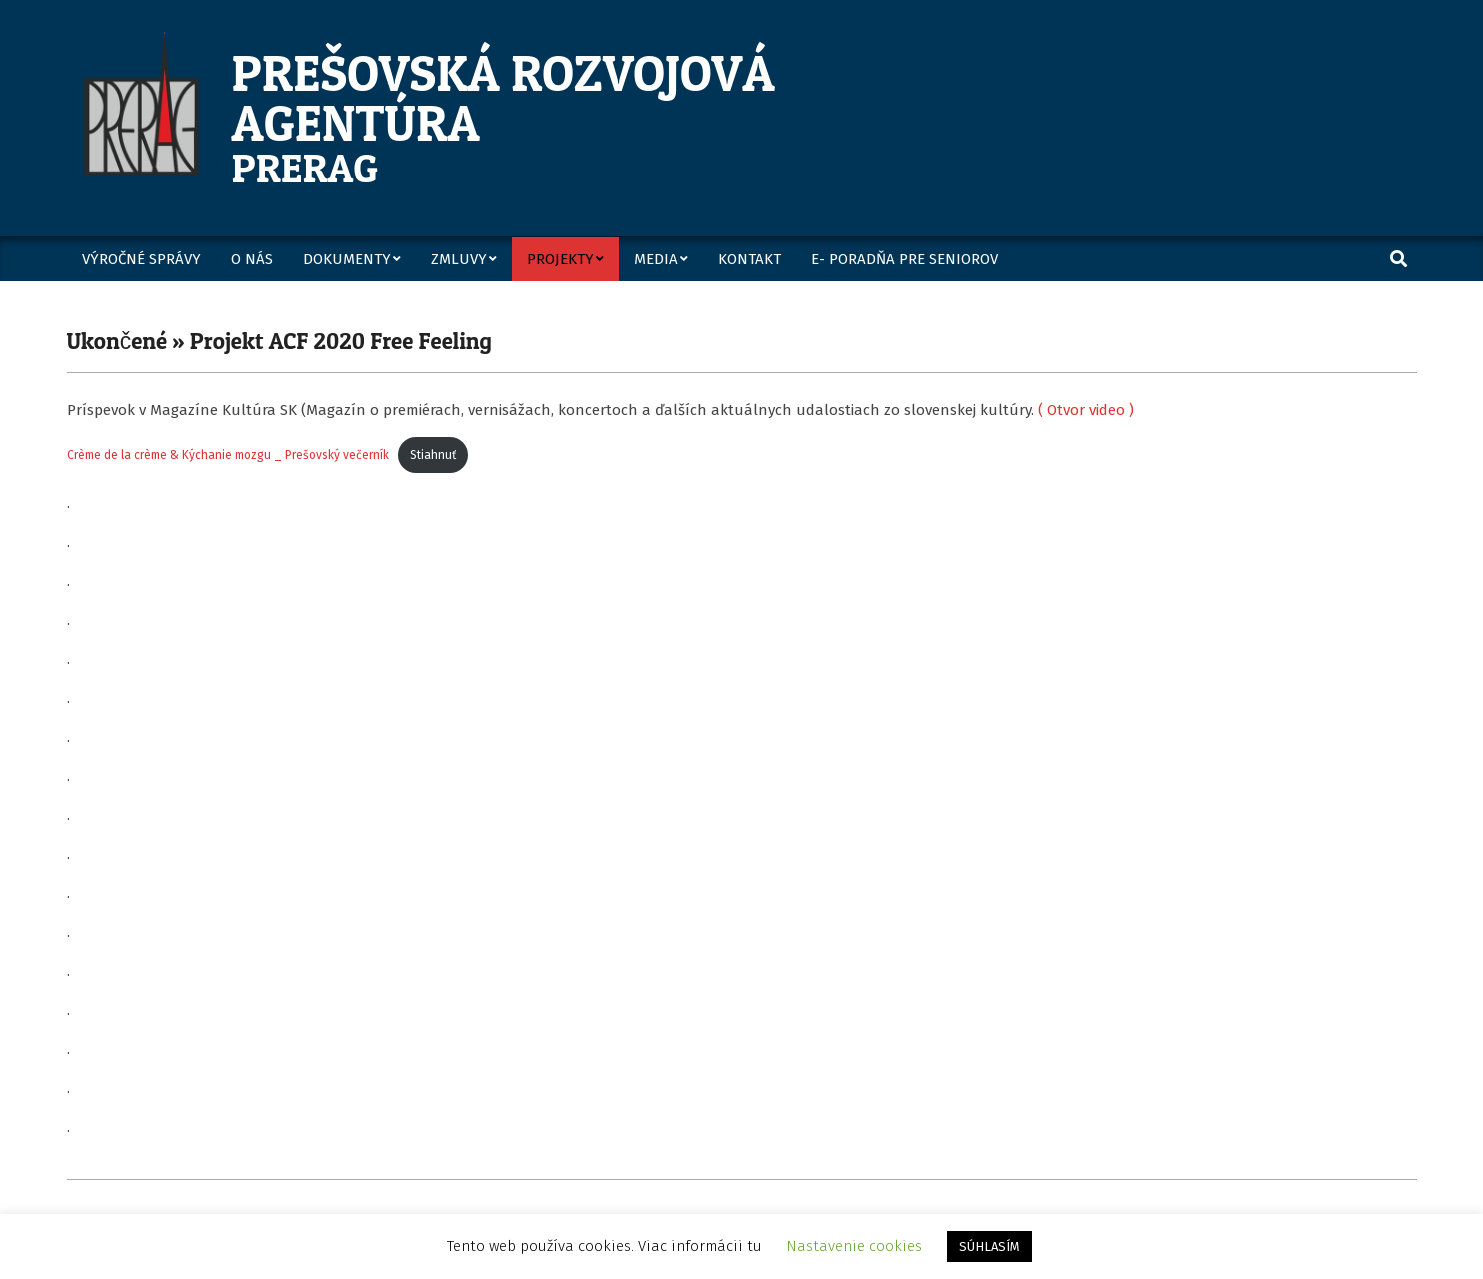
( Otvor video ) (1086, 410)
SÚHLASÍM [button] (989, 1246)
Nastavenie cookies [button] (854, 1246)
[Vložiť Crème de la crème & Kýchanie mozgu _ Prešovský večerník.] (742, 749)
